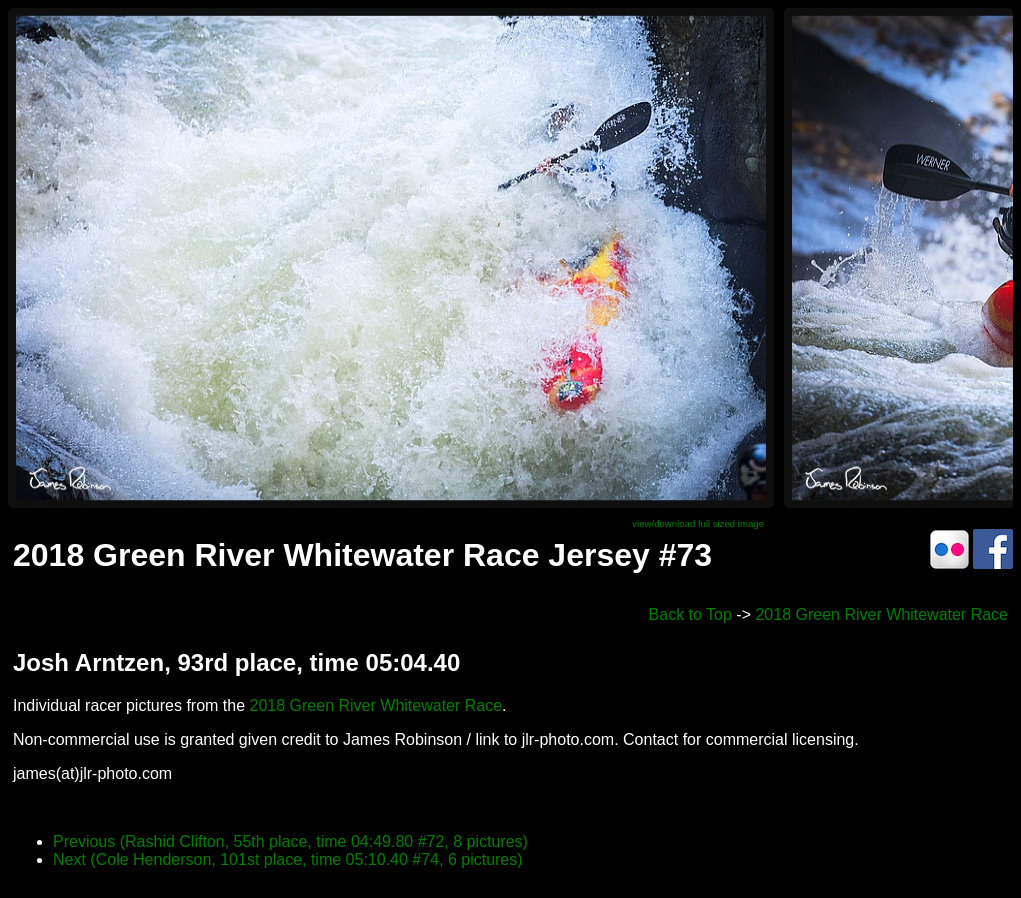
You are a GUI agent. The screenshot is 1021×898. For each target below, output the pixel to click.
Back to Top (690, 614)
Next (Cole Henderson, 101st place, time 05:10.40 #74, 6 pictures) (288, 859)
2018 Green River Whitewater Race (881, 614)
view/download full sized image (698, 523)
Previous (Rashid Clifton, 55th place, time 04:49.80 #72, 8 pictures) (290, 841)
